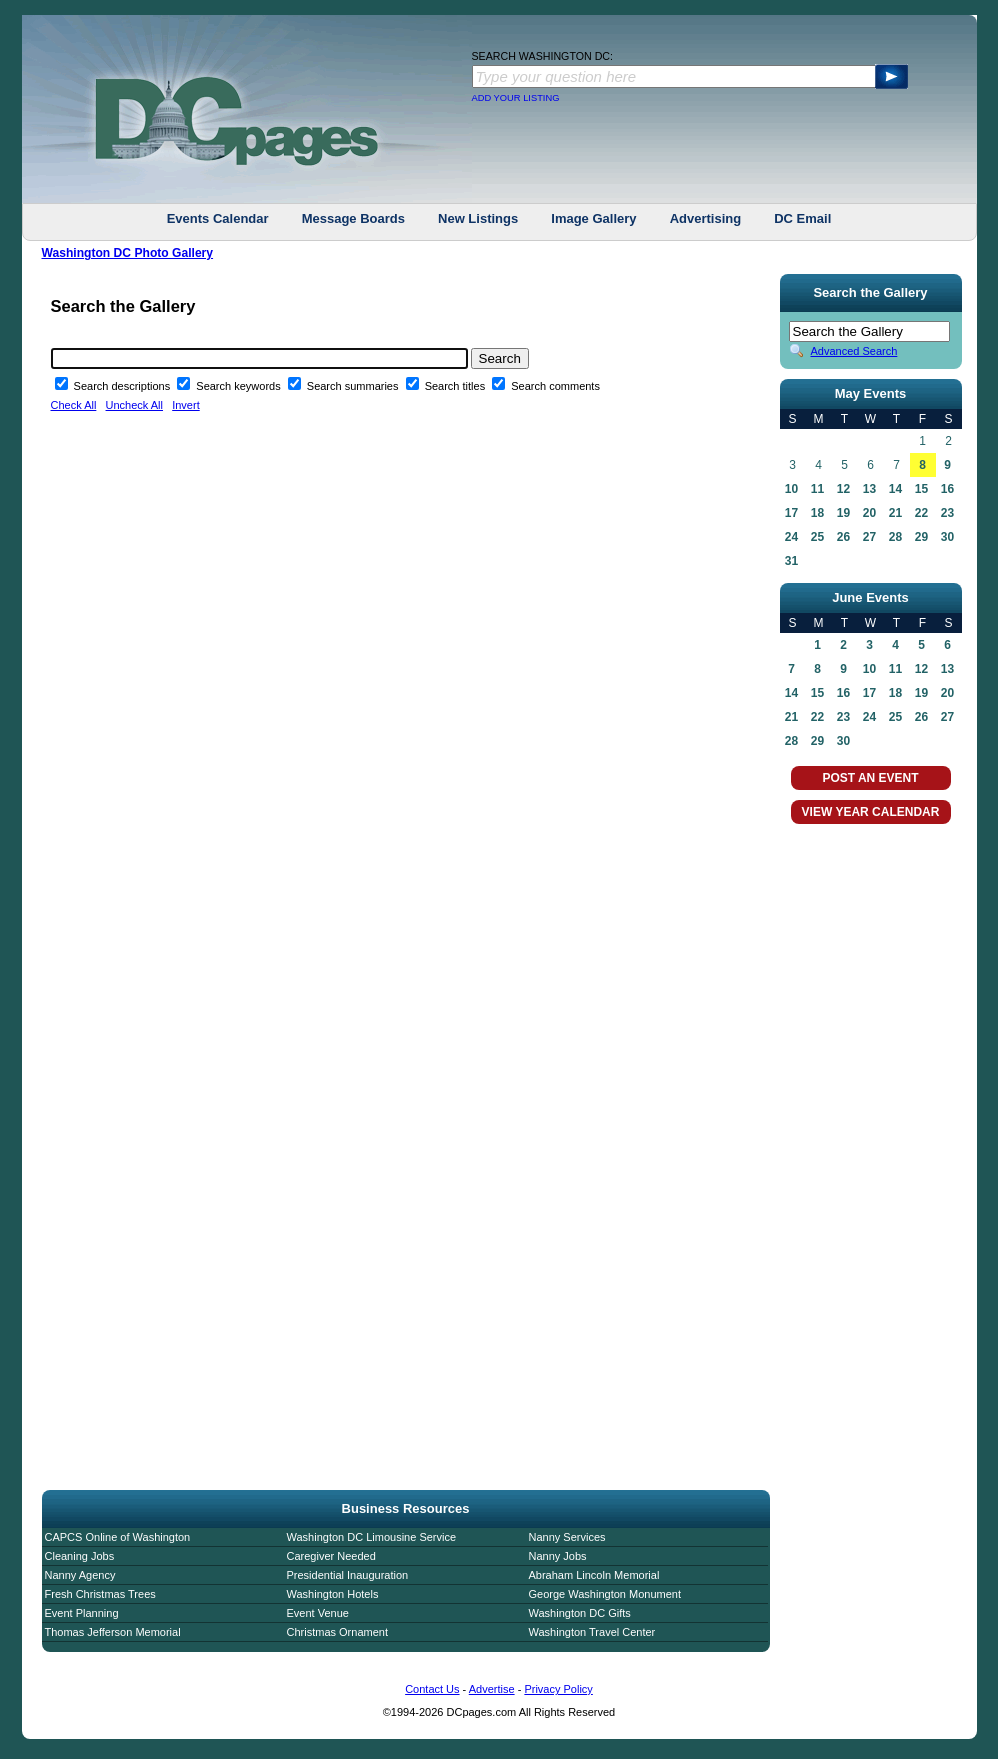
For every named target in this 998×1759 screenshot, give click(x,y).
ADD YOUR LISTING (516, 98)
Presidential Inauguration (348, 1575)
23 (947, 513)
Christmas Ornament (337, 1632)
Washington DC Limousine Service (372, 1537)
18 (817, 513)
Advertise (492, 1689)
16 (947, 489)
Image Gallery (593, 218)
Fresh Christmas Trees (100, 1594)
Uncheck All (134, 405)
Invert (186, 405)
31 (791, 561)
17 (791, 513)
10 (791, 489)
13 (869, 489)
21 (895, 513)
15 (921, 489)
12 (843, 489)
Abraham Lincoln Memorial (594, 1575)
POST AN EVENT (870, 778)
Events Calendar (218, 218)
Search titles (457, 386)
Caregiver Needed (331, 1556)
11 (817, 489)
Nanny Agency (80, 1575)
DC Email (802, 218)
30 (947, 537)
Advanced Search (854, 351)
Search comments (555, 386)
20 (869, 513)
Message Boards (353, 218)
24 (791, 537)
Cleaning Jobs (80, 1556)
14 (895, 489)
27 (869, 537)
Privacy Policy (558, 1689)
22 (921, 513)
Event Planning (82, 1613)
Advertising (706, 218)
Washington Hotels (333, 1594)
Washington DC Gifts (580, 1613)
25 (817, 537)
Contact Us (432, 1689)
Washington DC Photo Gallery (128, 253)
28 (895, 537)
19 (843, 513)
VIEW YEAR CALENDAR (871, 812)
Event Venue (318, 1613)
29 (921, 537)
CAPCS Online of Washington (118, 1537)
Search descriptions (124, 386)
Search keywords (239, 386)
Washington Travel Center (592, 1632)
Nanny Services (567, 1537)
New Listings (478, 218)
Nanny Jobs (558, 1556)
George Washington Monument (605, 1594)
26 (843, 537)
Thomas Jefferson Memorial (113, 1632)
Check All (74, 405)
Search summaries (354, 386)
